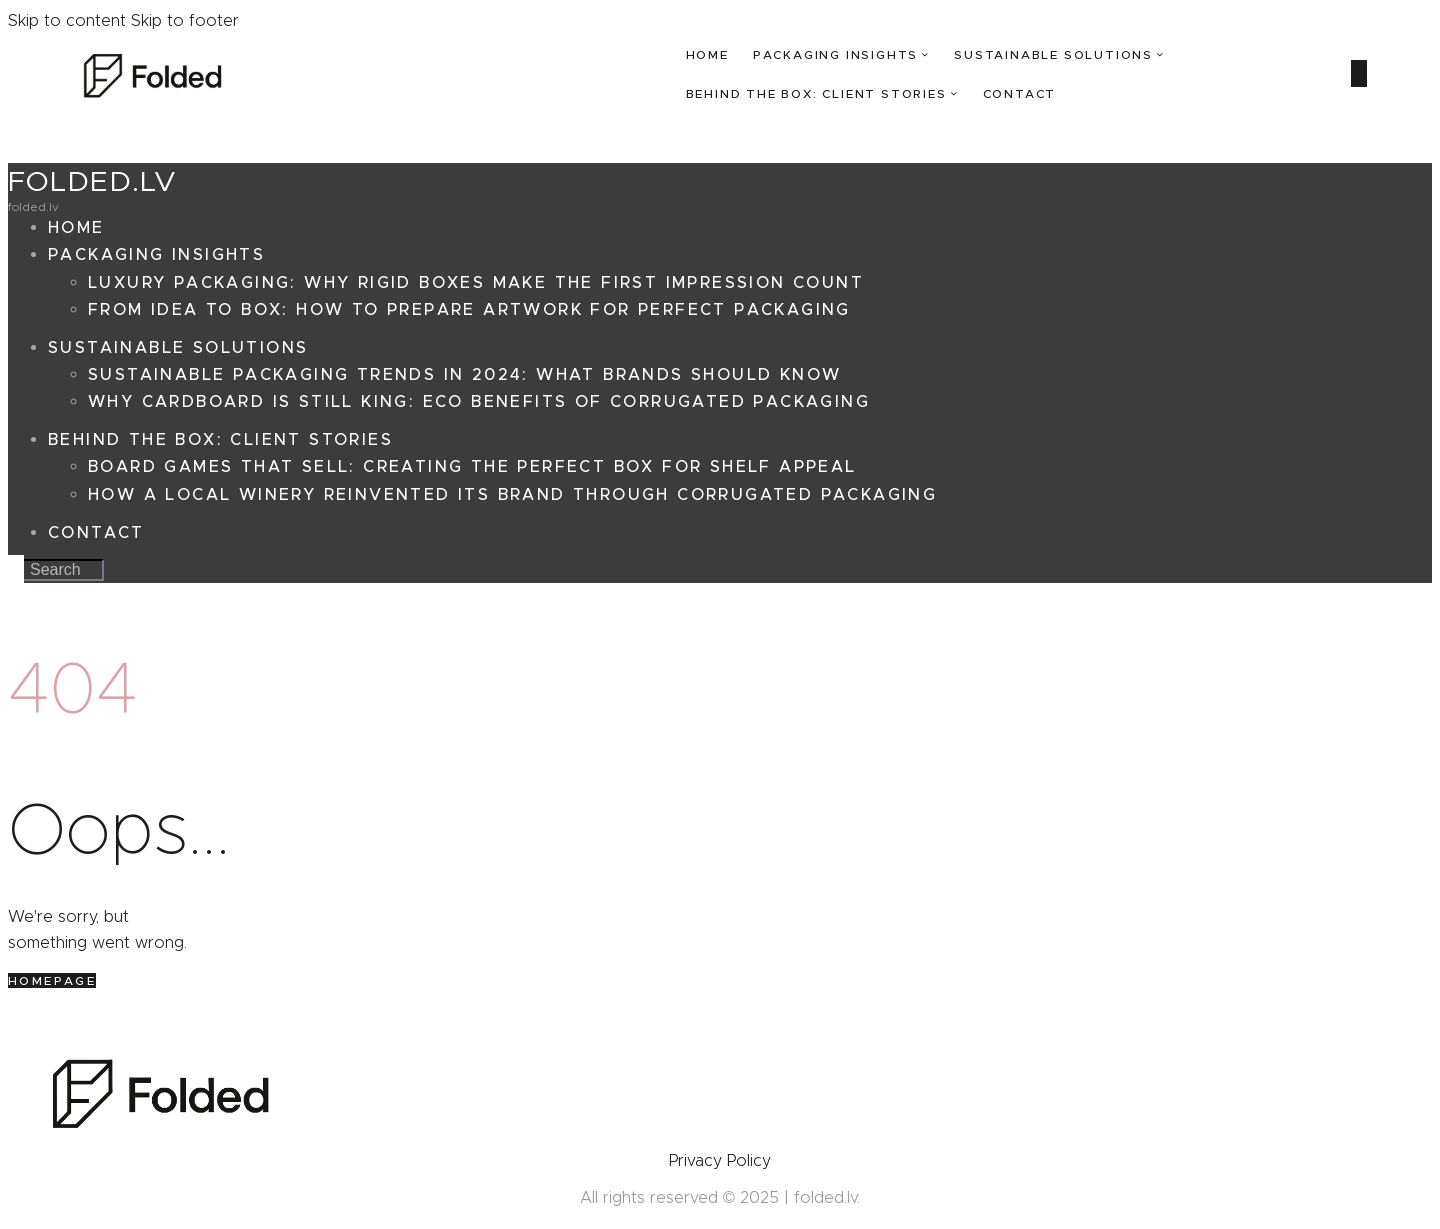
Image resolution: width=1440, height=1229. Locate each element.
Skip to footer (185, 20)
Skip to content (67, 20)
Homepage (52, 980)
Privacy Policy (720, 1160)
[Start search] (1359, 73)
